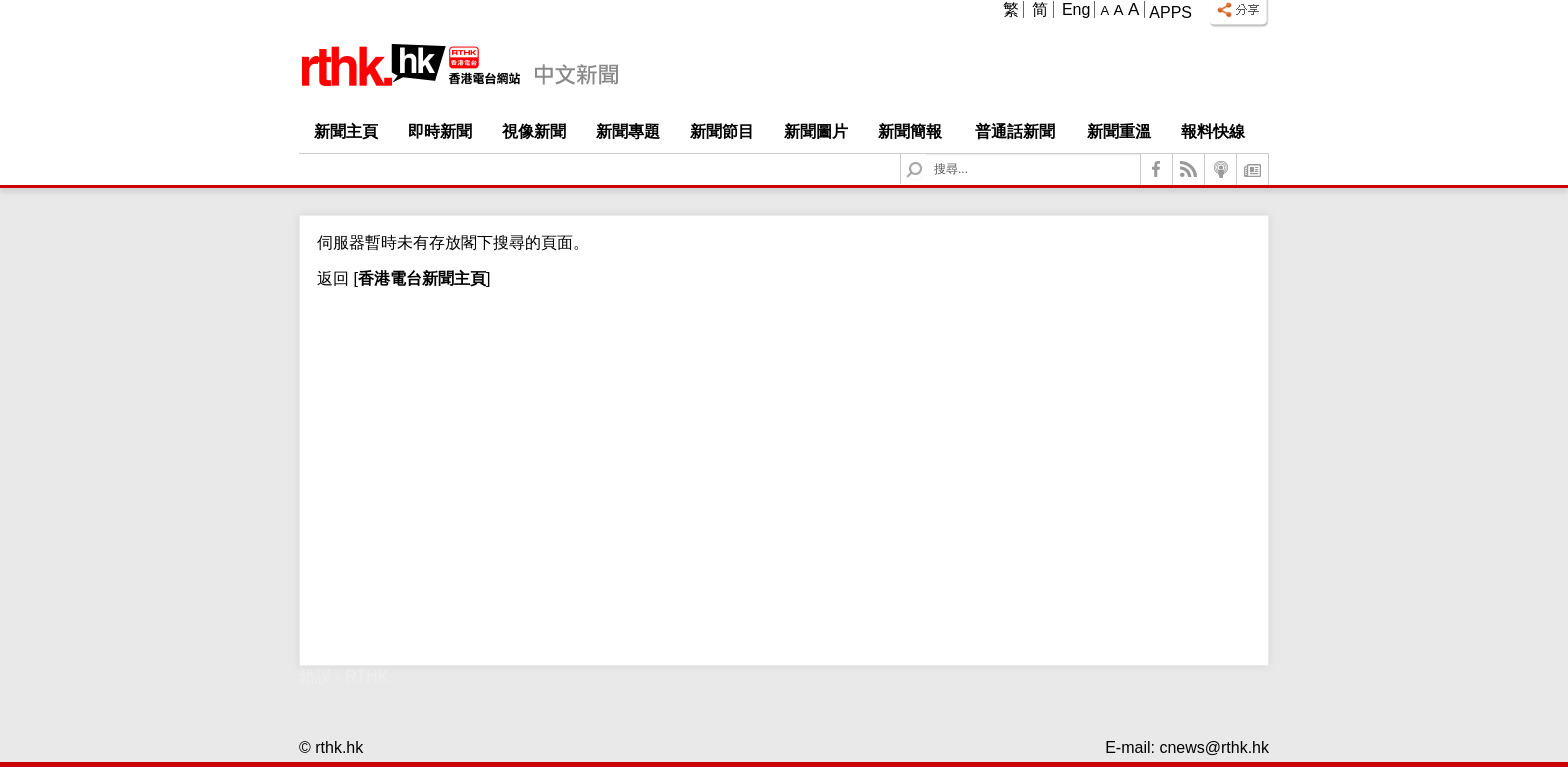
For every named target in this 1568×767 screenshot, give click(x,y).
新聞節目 (722, 131)
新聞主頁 (346, 131)
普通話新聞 (1015, 131)
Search (926, 154)
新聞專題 (628, 131)
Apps (1170, 12)
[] (419, 278)
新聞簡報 (910, 131)
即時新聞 (440, 131)
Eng (1076, 9)
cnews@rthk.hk (1214, 747)
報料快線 (1213, 131)
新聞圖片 (816, 131)
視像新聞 (534, 131)
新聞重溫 (1119, 131)
